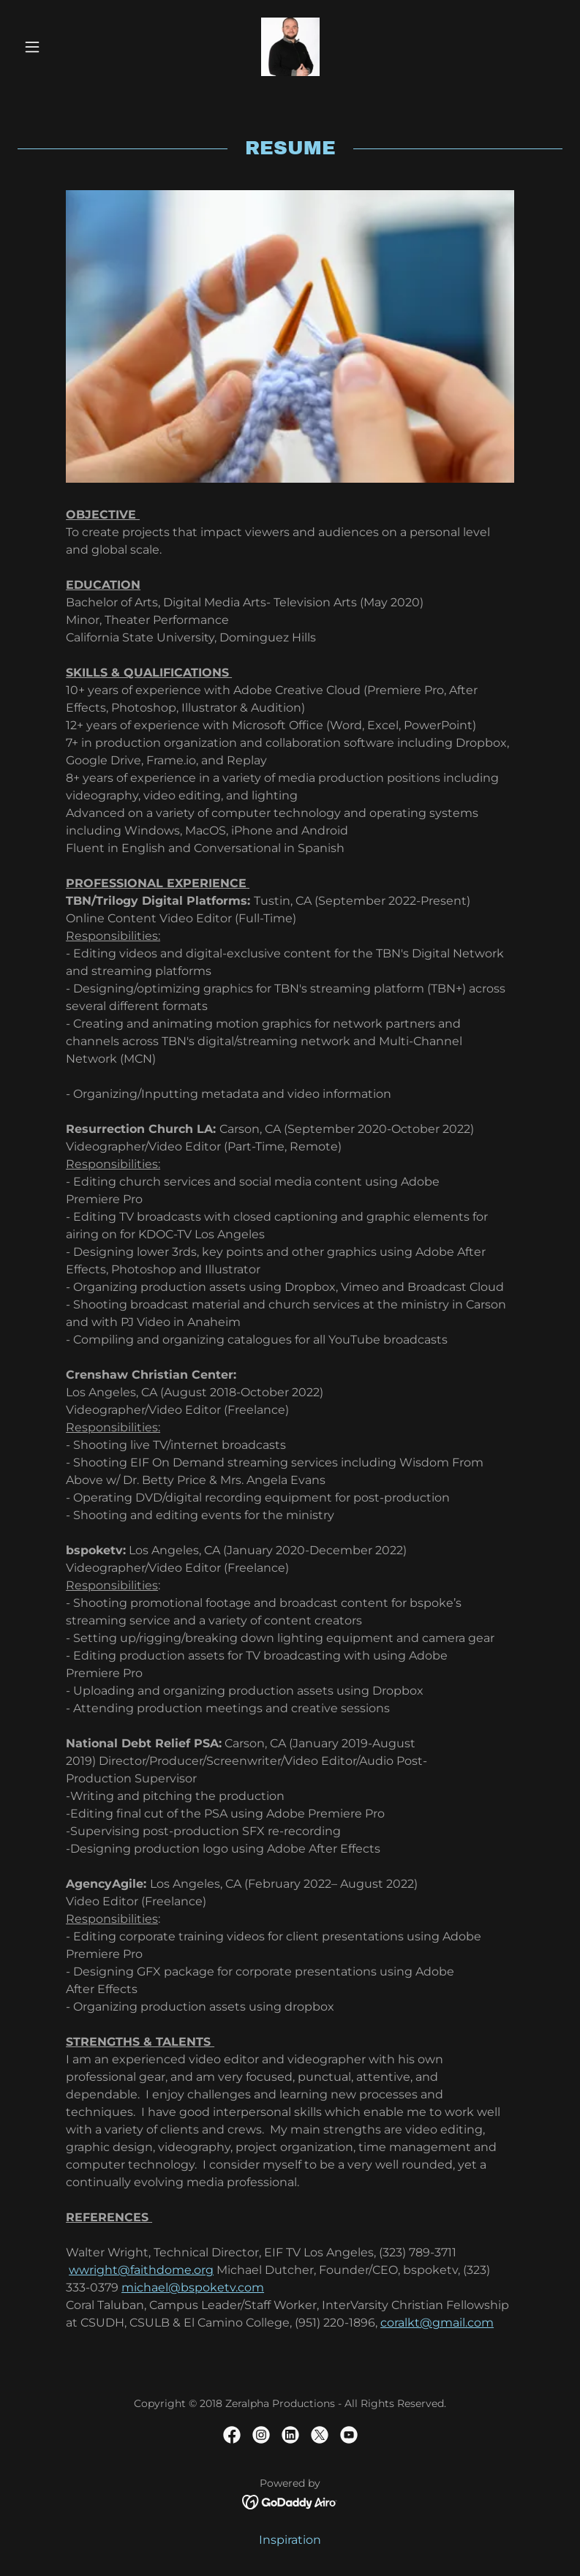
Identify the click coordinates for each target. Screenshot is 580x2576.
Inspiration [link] (290, 2540)
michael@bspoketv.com (192, 2287)
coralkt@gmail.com (437, 2323)
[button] (58, 46)
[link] (290, 47)
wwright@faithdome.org (141, 2270)
